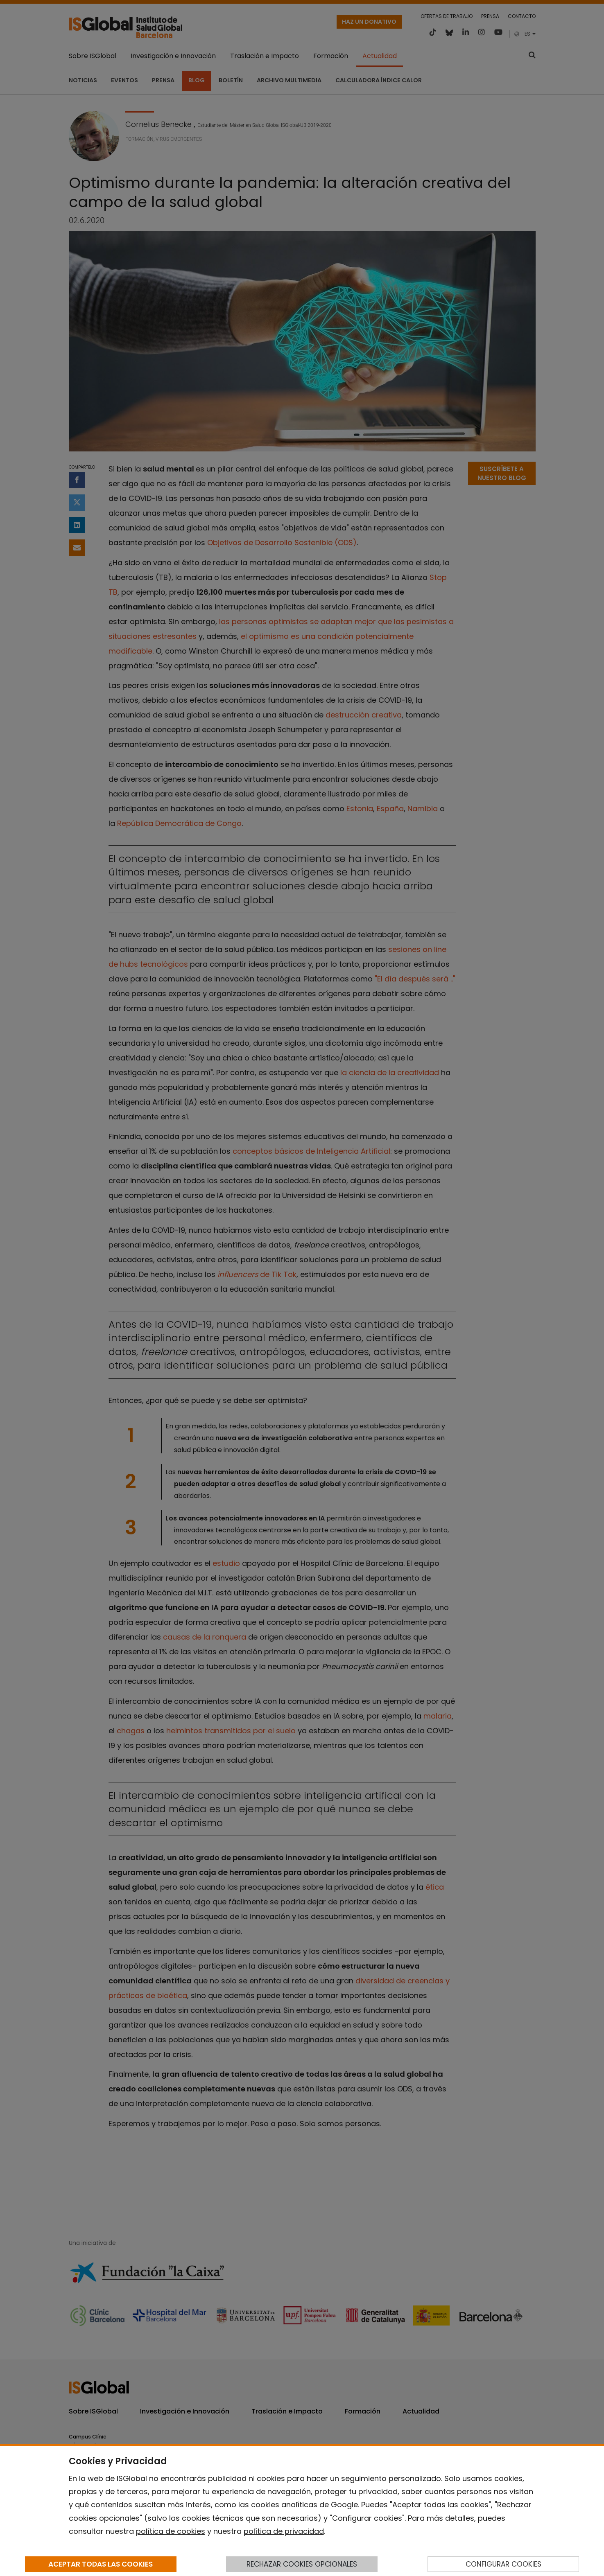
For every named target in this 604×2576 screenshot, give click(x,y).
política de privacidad (284, 2531)
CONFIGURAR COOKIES (503, 2564)
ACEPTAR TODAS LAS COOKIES (100, 2564)
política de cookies (170, 2531)
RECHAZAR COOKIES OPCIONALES (302, 2564)
